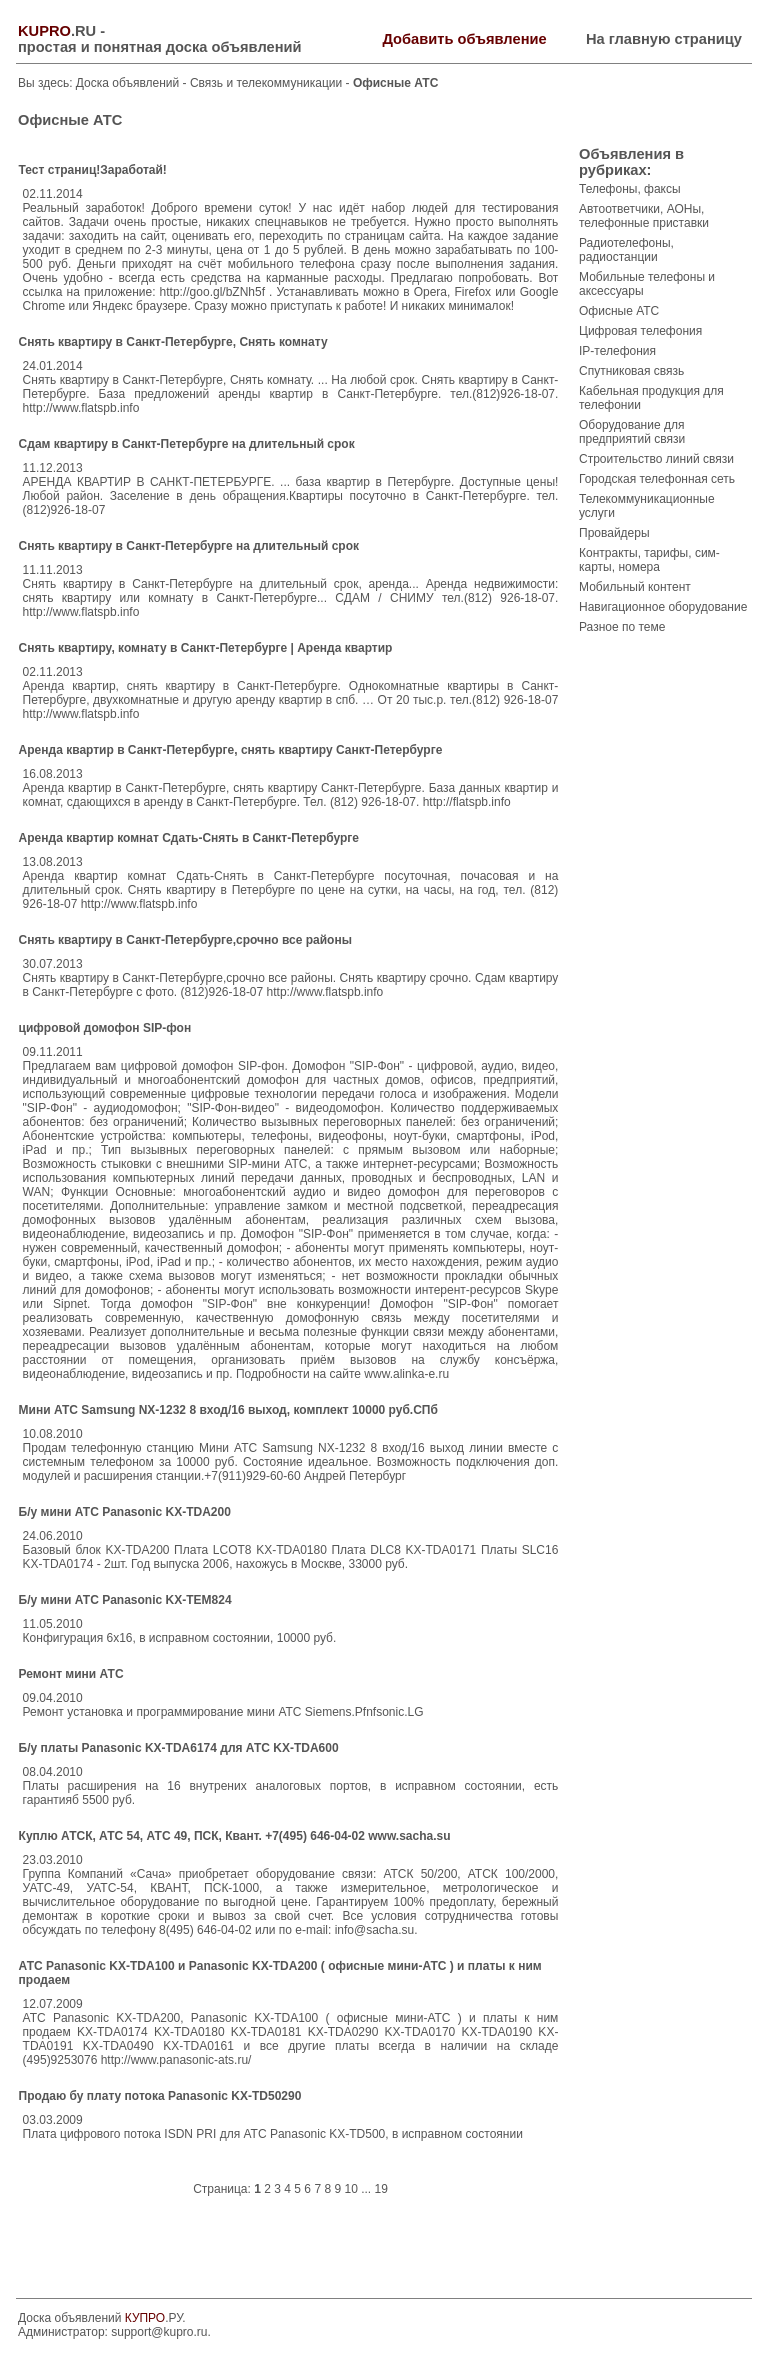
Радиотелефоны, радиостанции (626, 250)
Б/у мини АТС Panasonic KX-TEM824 (125, 1600)
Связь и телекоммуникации (268, 83)
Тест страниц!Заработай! (93, 170)
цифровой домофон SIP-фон (105, 1028)
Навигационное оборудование (663, 607)
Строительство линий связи (656, 459)
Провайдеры (614, 533)
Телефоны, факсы (630, 189)
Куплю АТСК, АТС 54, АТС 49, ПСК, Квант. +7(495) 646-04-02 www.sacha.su (235, 1836)
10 (350, 2189)
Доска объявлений (127, 83)
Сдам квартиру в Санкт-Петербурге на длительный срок (187, 444)
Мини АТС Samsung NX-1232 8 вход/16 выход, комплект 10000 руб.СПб (228, 1410)
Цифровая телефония (640, 331)
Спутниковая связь (631, 371)
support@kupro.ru (159, 2332)
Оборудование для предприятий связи (632, 432)
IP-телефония (617, 351)
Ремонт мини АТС (71, 1674)
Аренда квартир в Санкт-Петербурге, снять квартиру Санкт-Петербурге (231, 750)
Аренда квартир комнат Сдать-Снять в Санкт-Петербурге (189, 838)
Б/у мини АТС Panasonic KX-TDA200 (125, 1512)
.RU (57, 31)
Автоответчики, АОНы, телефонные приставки (644, 216)
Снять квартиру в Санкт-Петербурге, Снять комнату (173, 342)
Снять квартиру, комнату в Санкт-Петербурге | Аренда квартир (206, 648)
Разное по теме (622, 627)
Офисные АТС (619, 311)
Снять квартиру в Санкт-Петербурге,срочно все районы (185, 940)
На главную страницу (664, 39)
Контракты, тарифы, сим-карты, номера (649, 560)
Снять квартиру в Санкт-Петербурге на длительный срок (189, 546)
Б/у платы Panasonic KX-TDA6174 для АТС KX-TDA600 (179, 1748)
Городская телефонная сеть (657, 479)
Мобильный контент (635, 587)
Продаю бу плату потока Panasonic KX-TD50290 (160, 2096)
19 (381, 2189)
